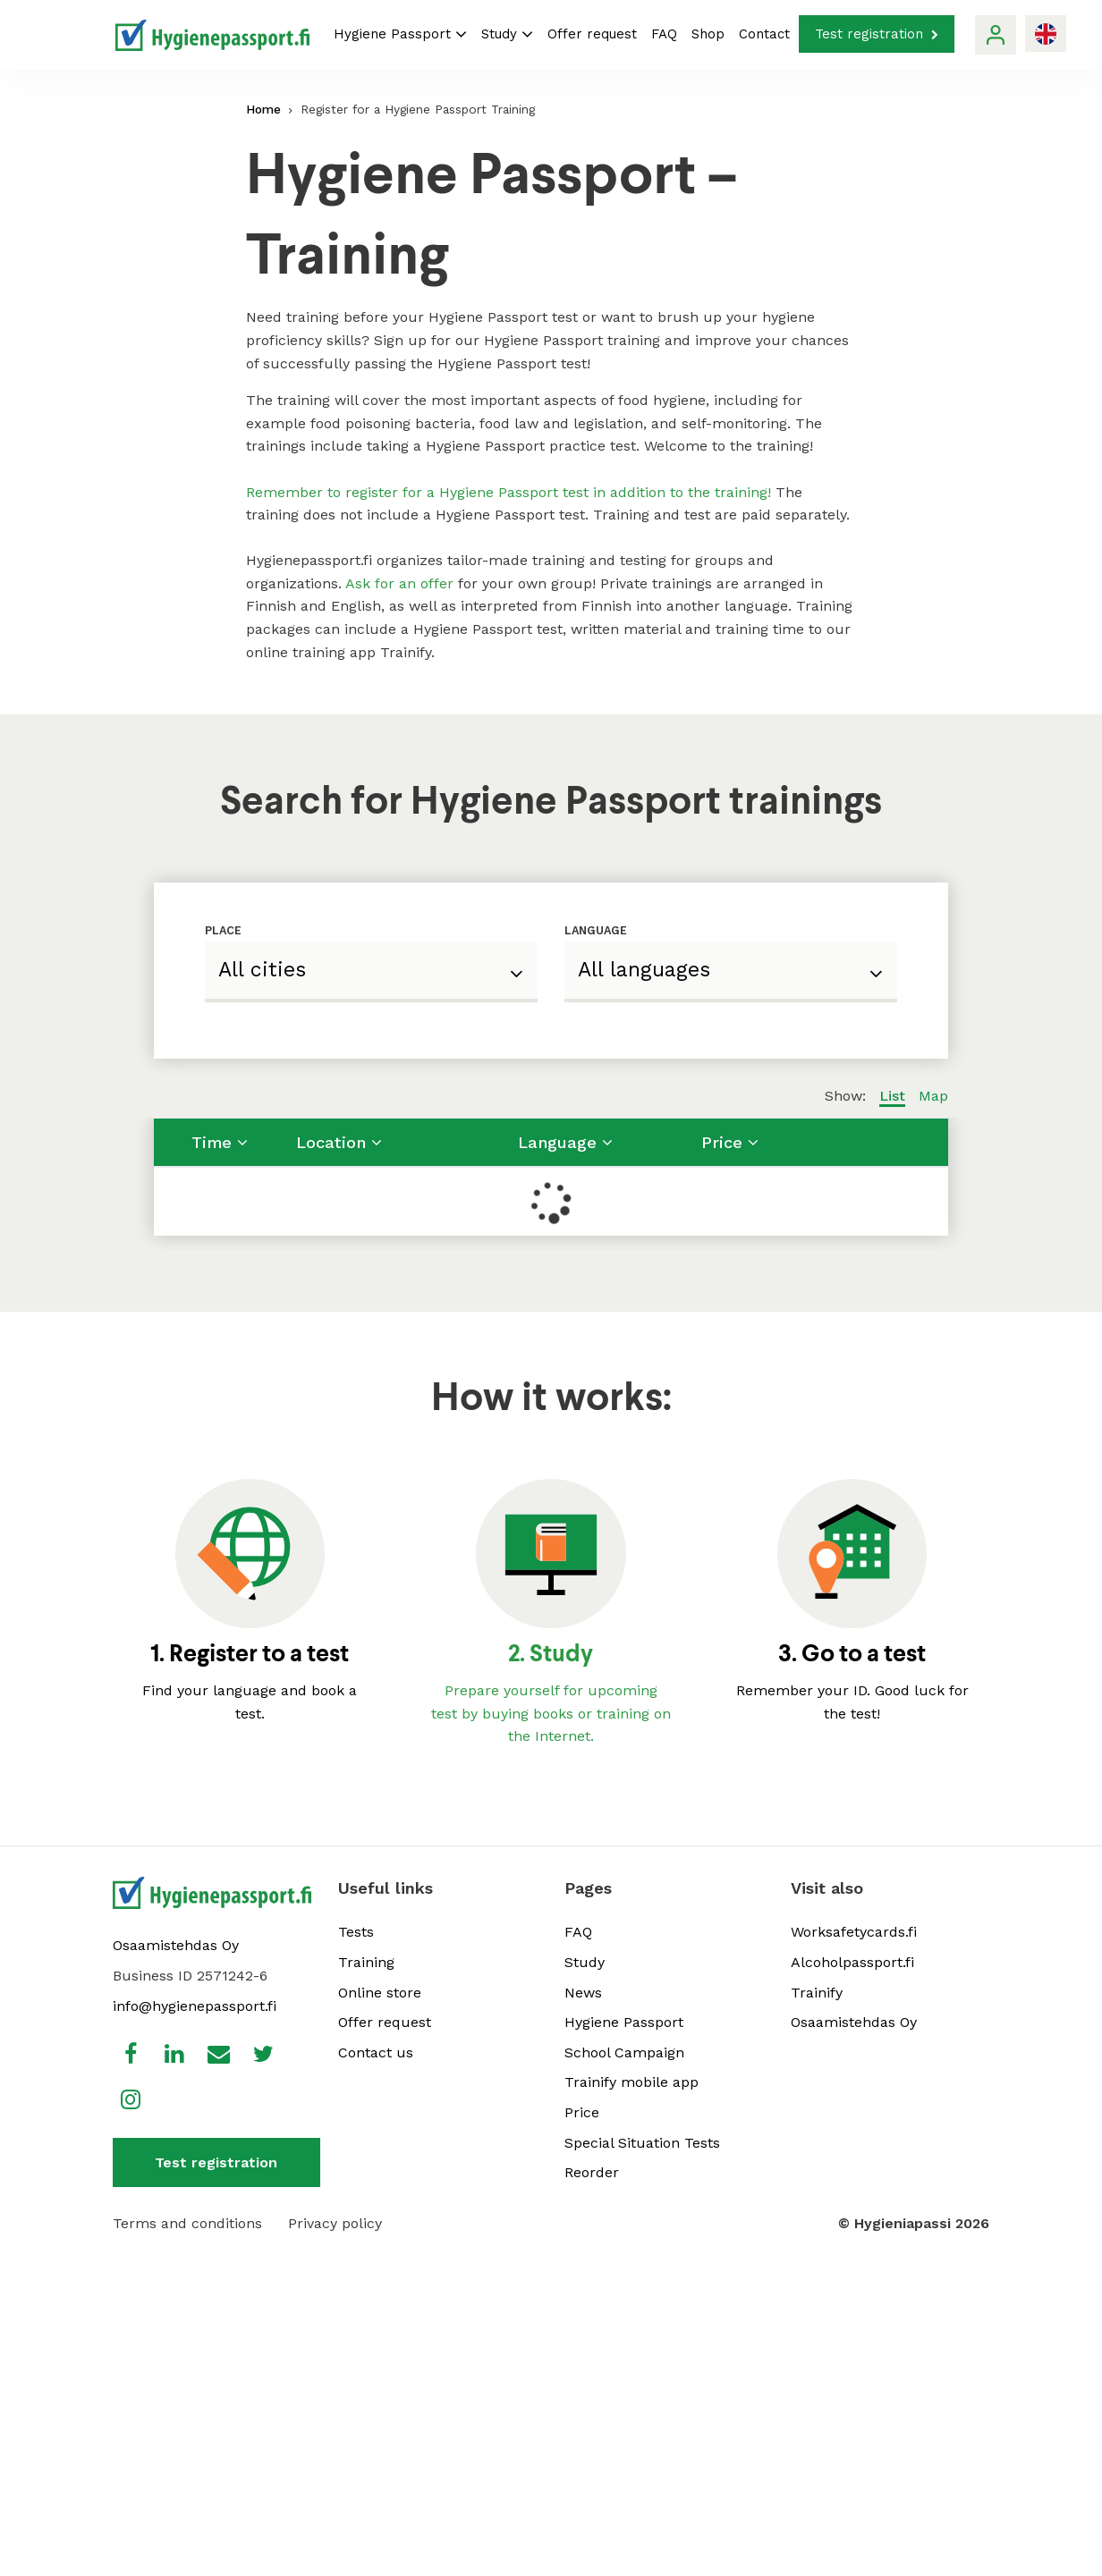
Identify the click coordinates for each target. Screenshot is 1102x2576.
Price (581, 2112)
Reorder (591, 2172)
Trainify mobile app (631, 2081)
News (583, 1992)
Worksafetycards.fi (854, 1931)
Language (595, 930)
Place (223, 930)
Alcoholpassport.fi (852, 1962)
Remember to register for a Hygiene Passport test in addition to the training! (508, 492)
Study (507, 34)
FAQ (664, 34)
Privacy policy (335, 2223)
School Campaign (624, 2052)
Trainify (817, 1992)
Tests (356, 1931)
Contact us (375, 2052)
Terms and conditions (187, 2223)
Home (263, 109)
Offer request (592, 34)
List (892, 1095)
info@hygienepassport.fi (194, 2005)
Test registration (876, 34)
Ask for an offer (399, 583)
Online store (379, 1992)
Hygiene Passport (400, 34)
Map (933, 1095)
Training (366, 1962)
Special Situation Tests (642, 2142)
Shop (708, 34)
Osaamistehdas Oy (176, 1945)
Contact (764, 34)
